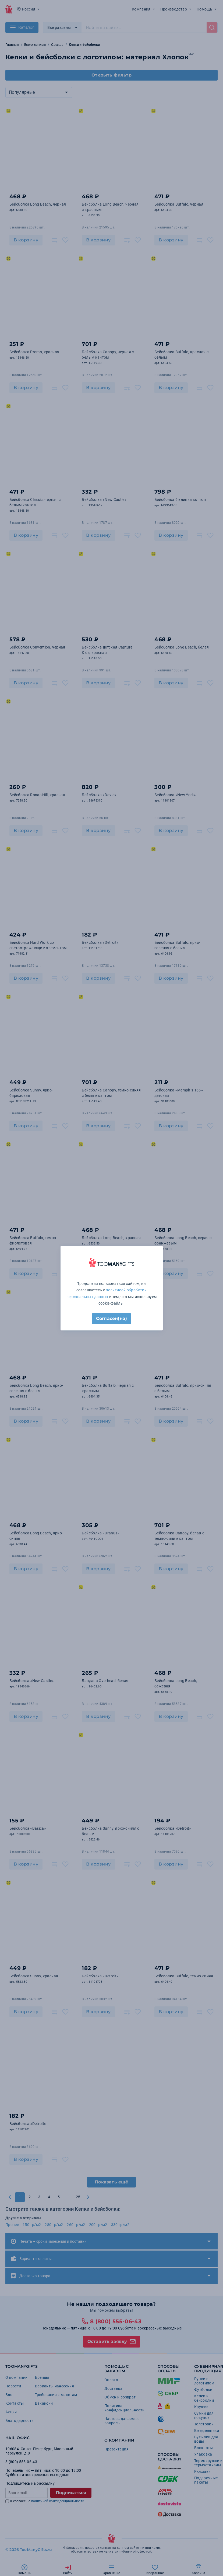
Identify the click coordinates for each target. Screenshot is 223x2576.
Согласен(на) (111, 1318)
